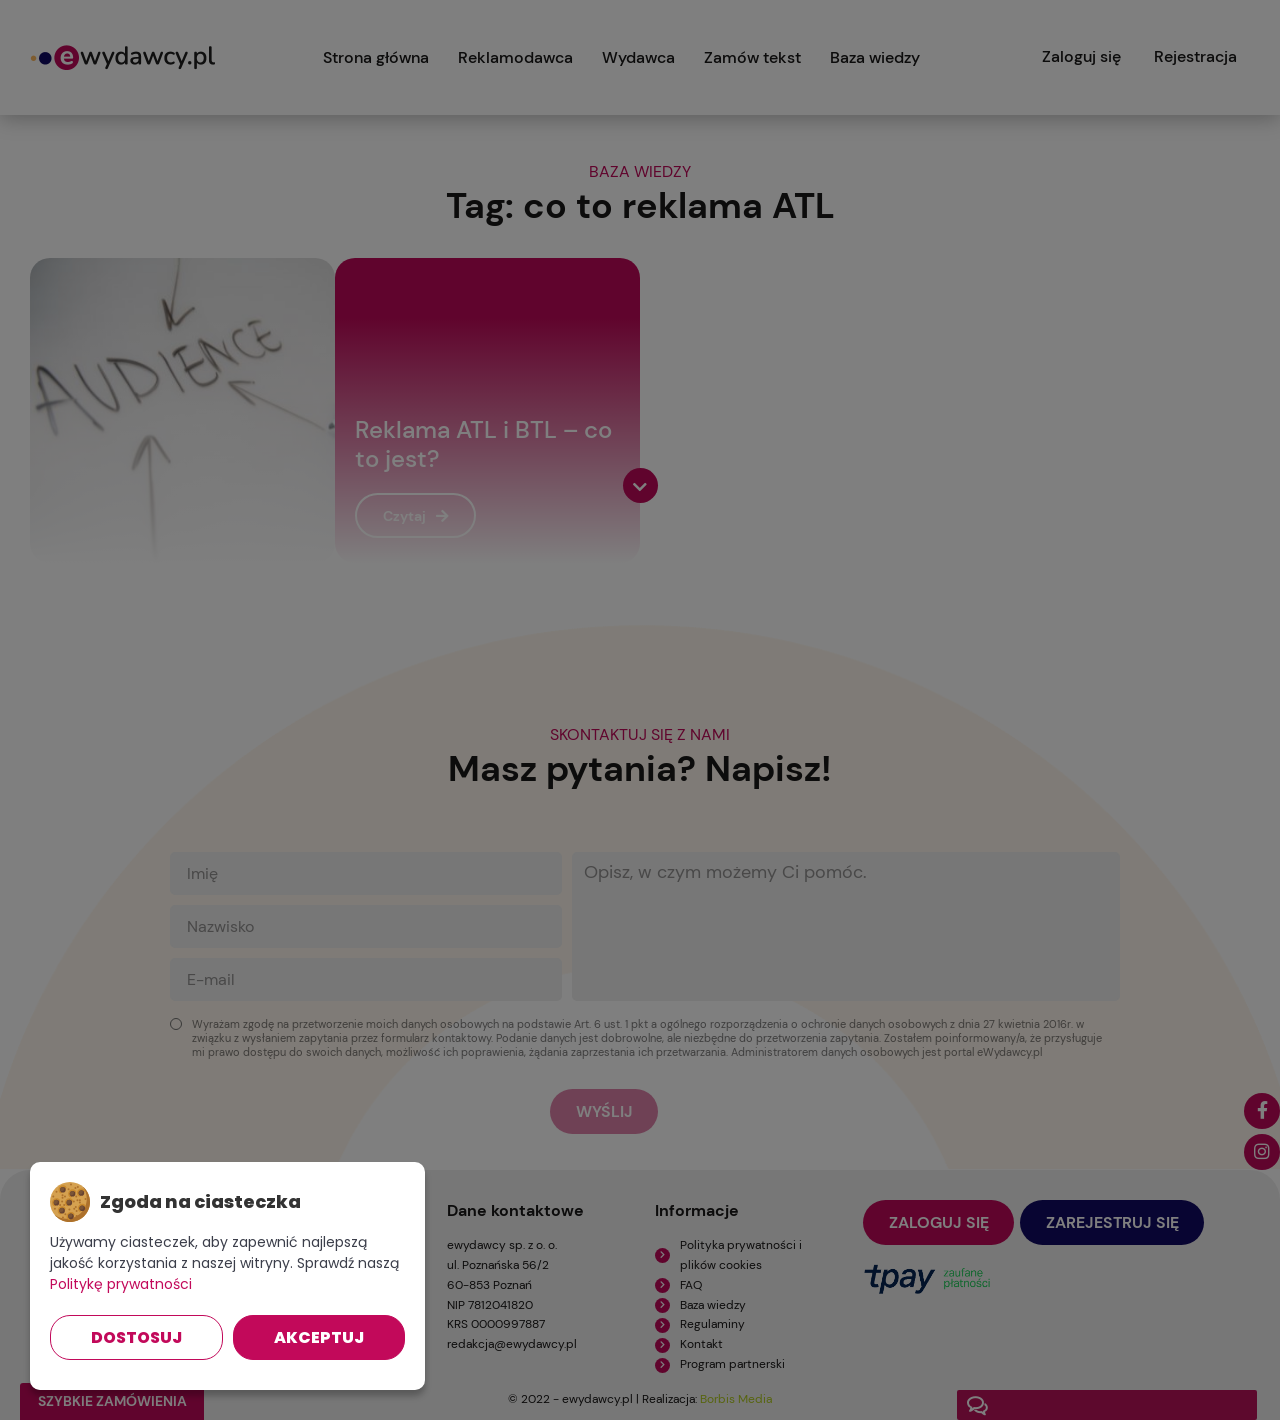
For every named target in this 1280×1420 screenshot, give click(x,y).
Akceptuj (319, 1337)
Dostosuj (136, 1337)
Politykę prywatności (121, 1284)
